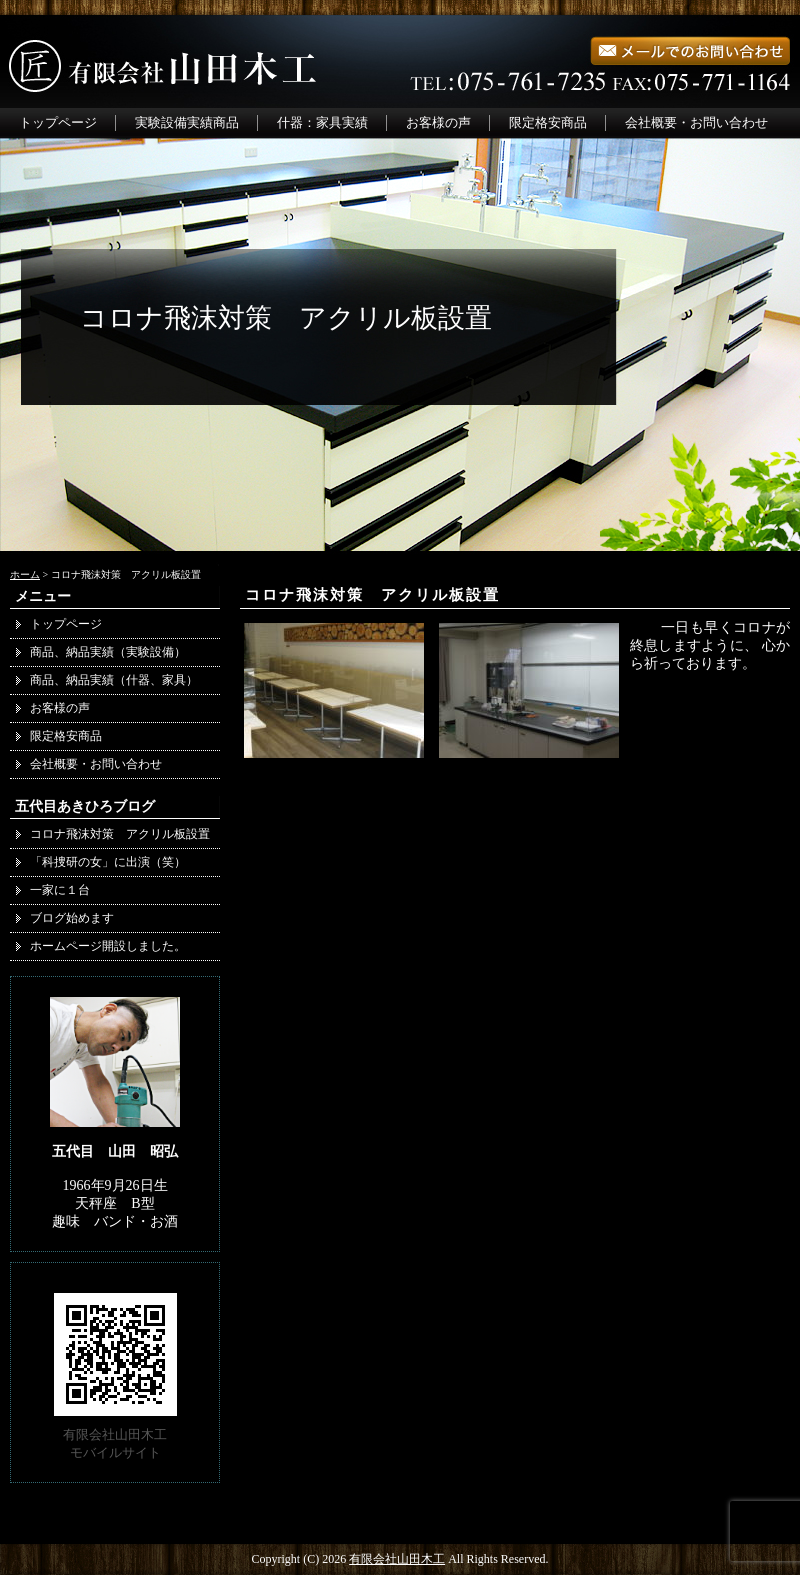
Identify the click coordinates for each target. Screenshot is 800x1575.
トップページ (58, 122)
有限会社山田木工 (397, 1559)
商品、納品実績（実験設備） (108, 652)
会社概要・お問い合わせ (696, 122)
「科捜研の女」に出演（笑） (108, 862)
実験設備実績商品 (187, 122)
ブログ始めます (72, 918)
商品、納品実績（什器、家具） (120, 680)
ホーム (25, 574)
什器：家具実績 (322, 122)
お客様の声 (438, 122)
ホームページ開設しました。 (108, 946)
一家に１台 (60, 890)
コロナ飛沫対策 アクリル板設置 (372, 595)
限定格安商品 (548, 122)
